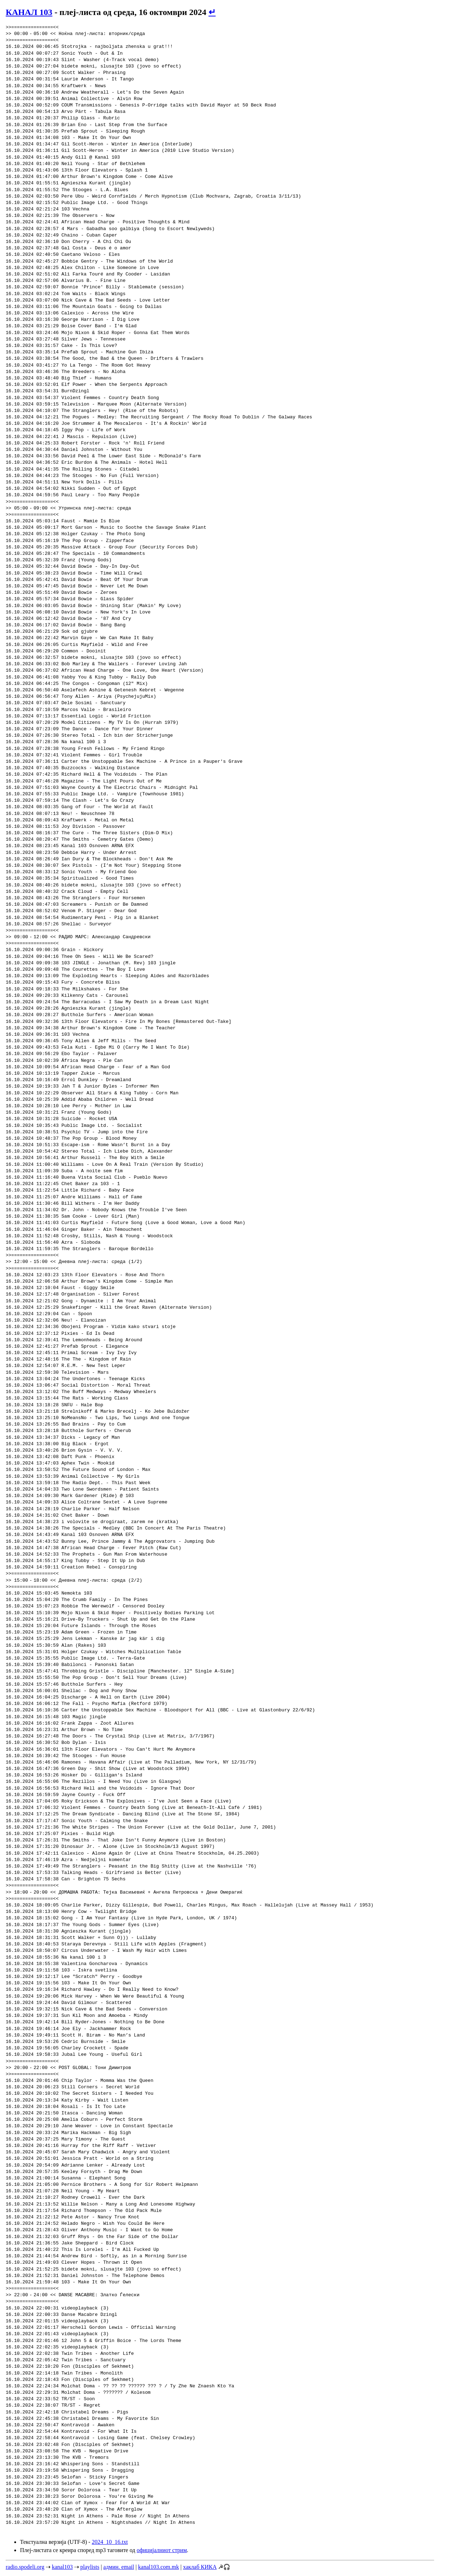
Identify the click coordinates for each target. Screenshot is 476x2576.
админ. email (118, 2567)
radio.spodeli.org (25, 2567)
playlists (89, 2567)
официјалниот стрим (162, 2550)
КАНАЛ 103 (29, 12)
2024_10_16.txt (110, 2542)
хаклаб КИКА (199, 2567)
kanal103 (62, 2567)
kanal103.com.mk (158, 2567)
